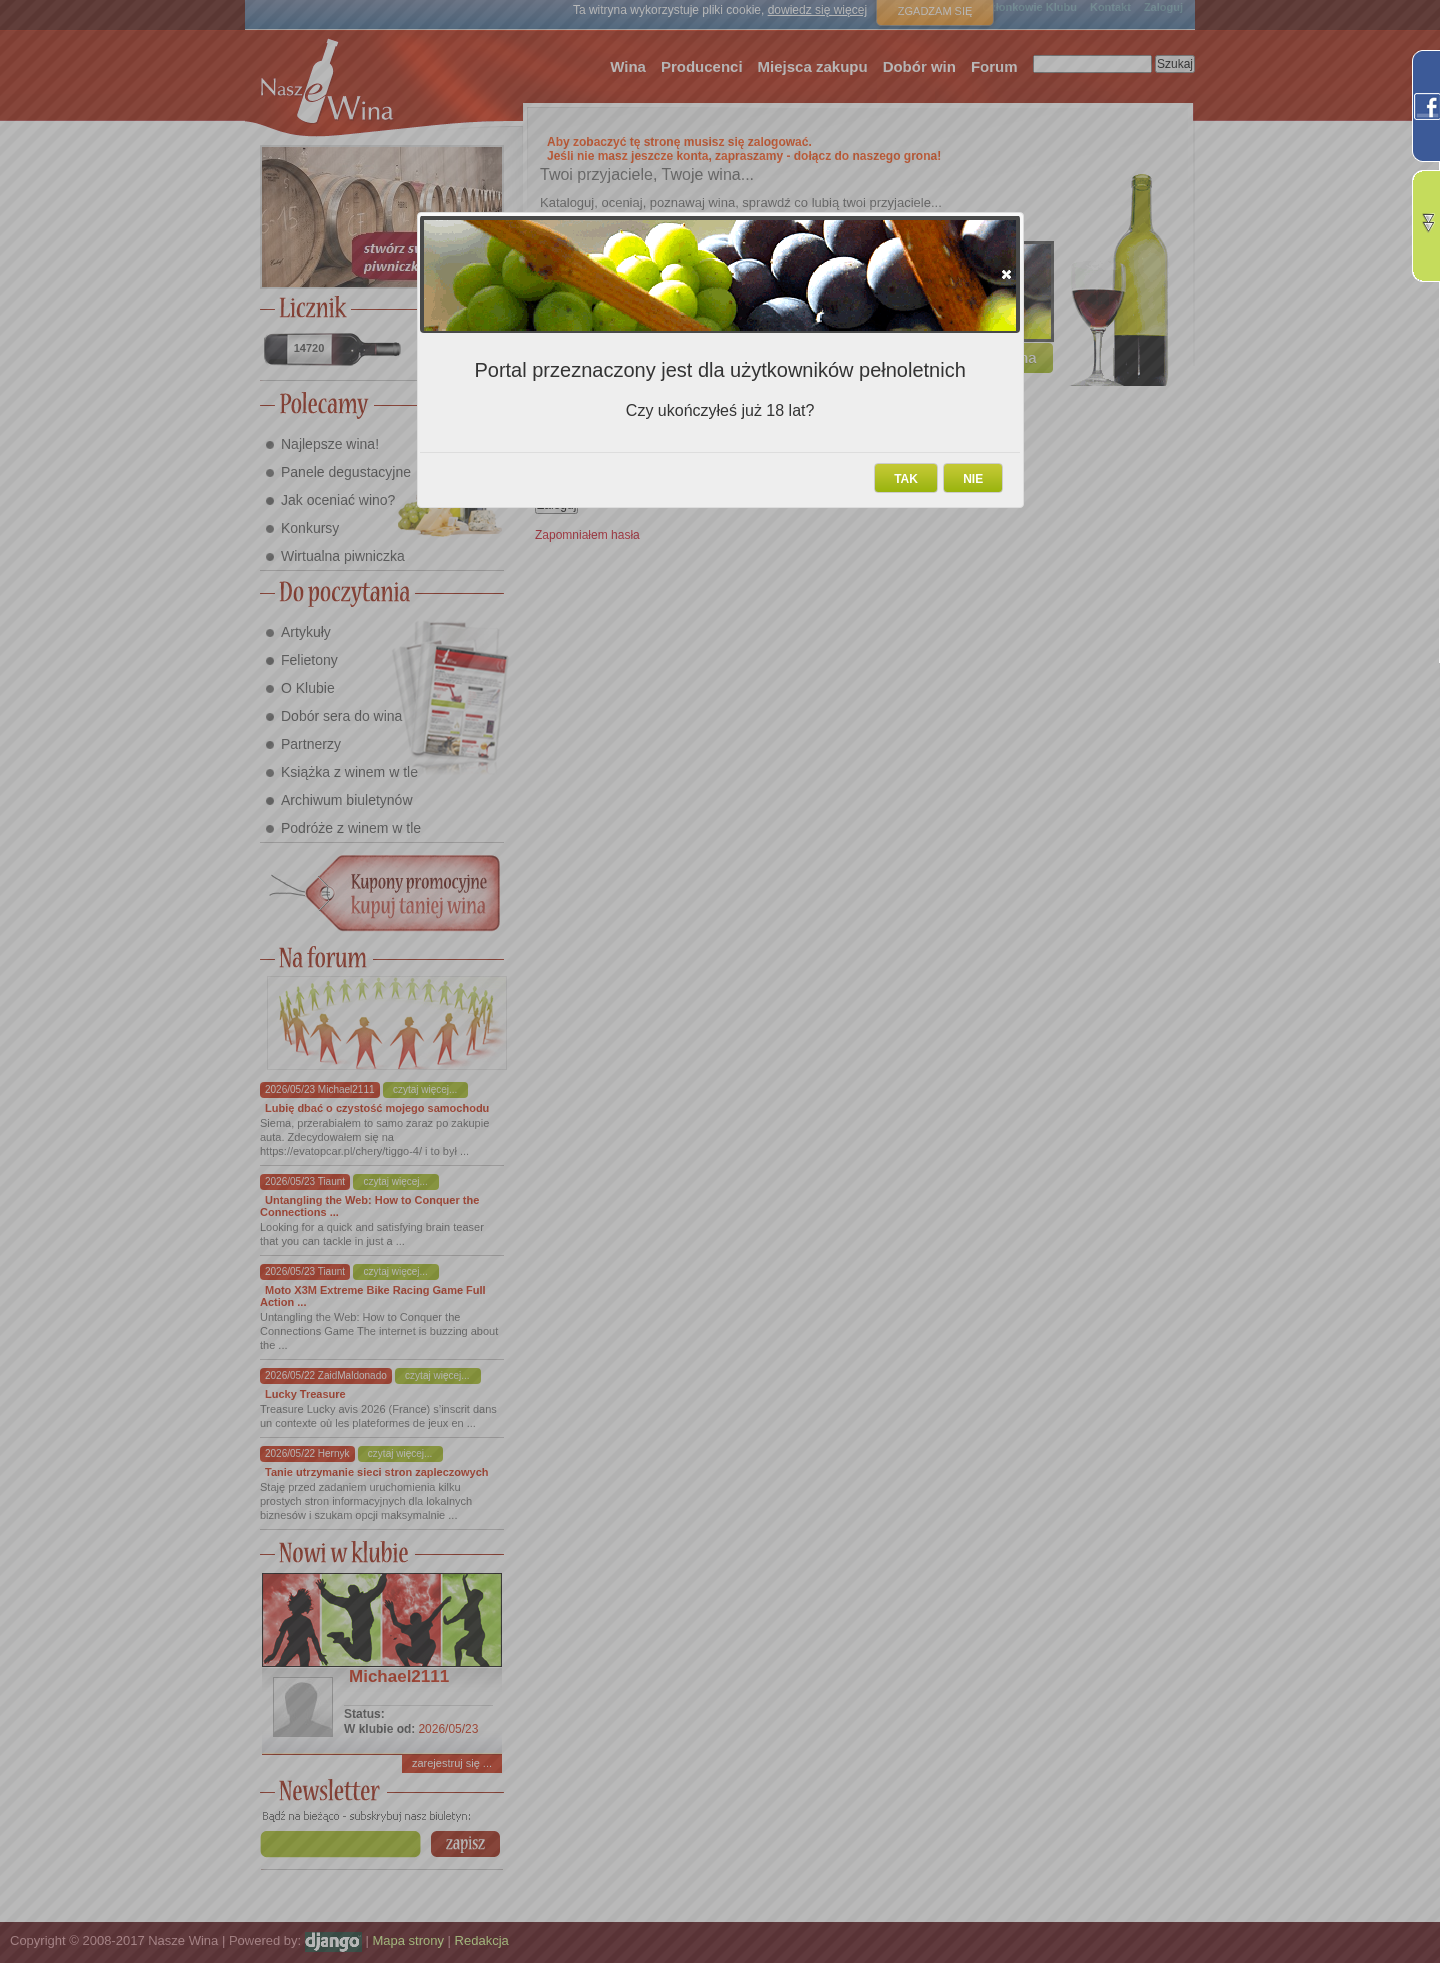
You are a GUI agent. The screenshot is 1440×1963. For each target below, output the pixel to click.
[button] (1006, 274)
